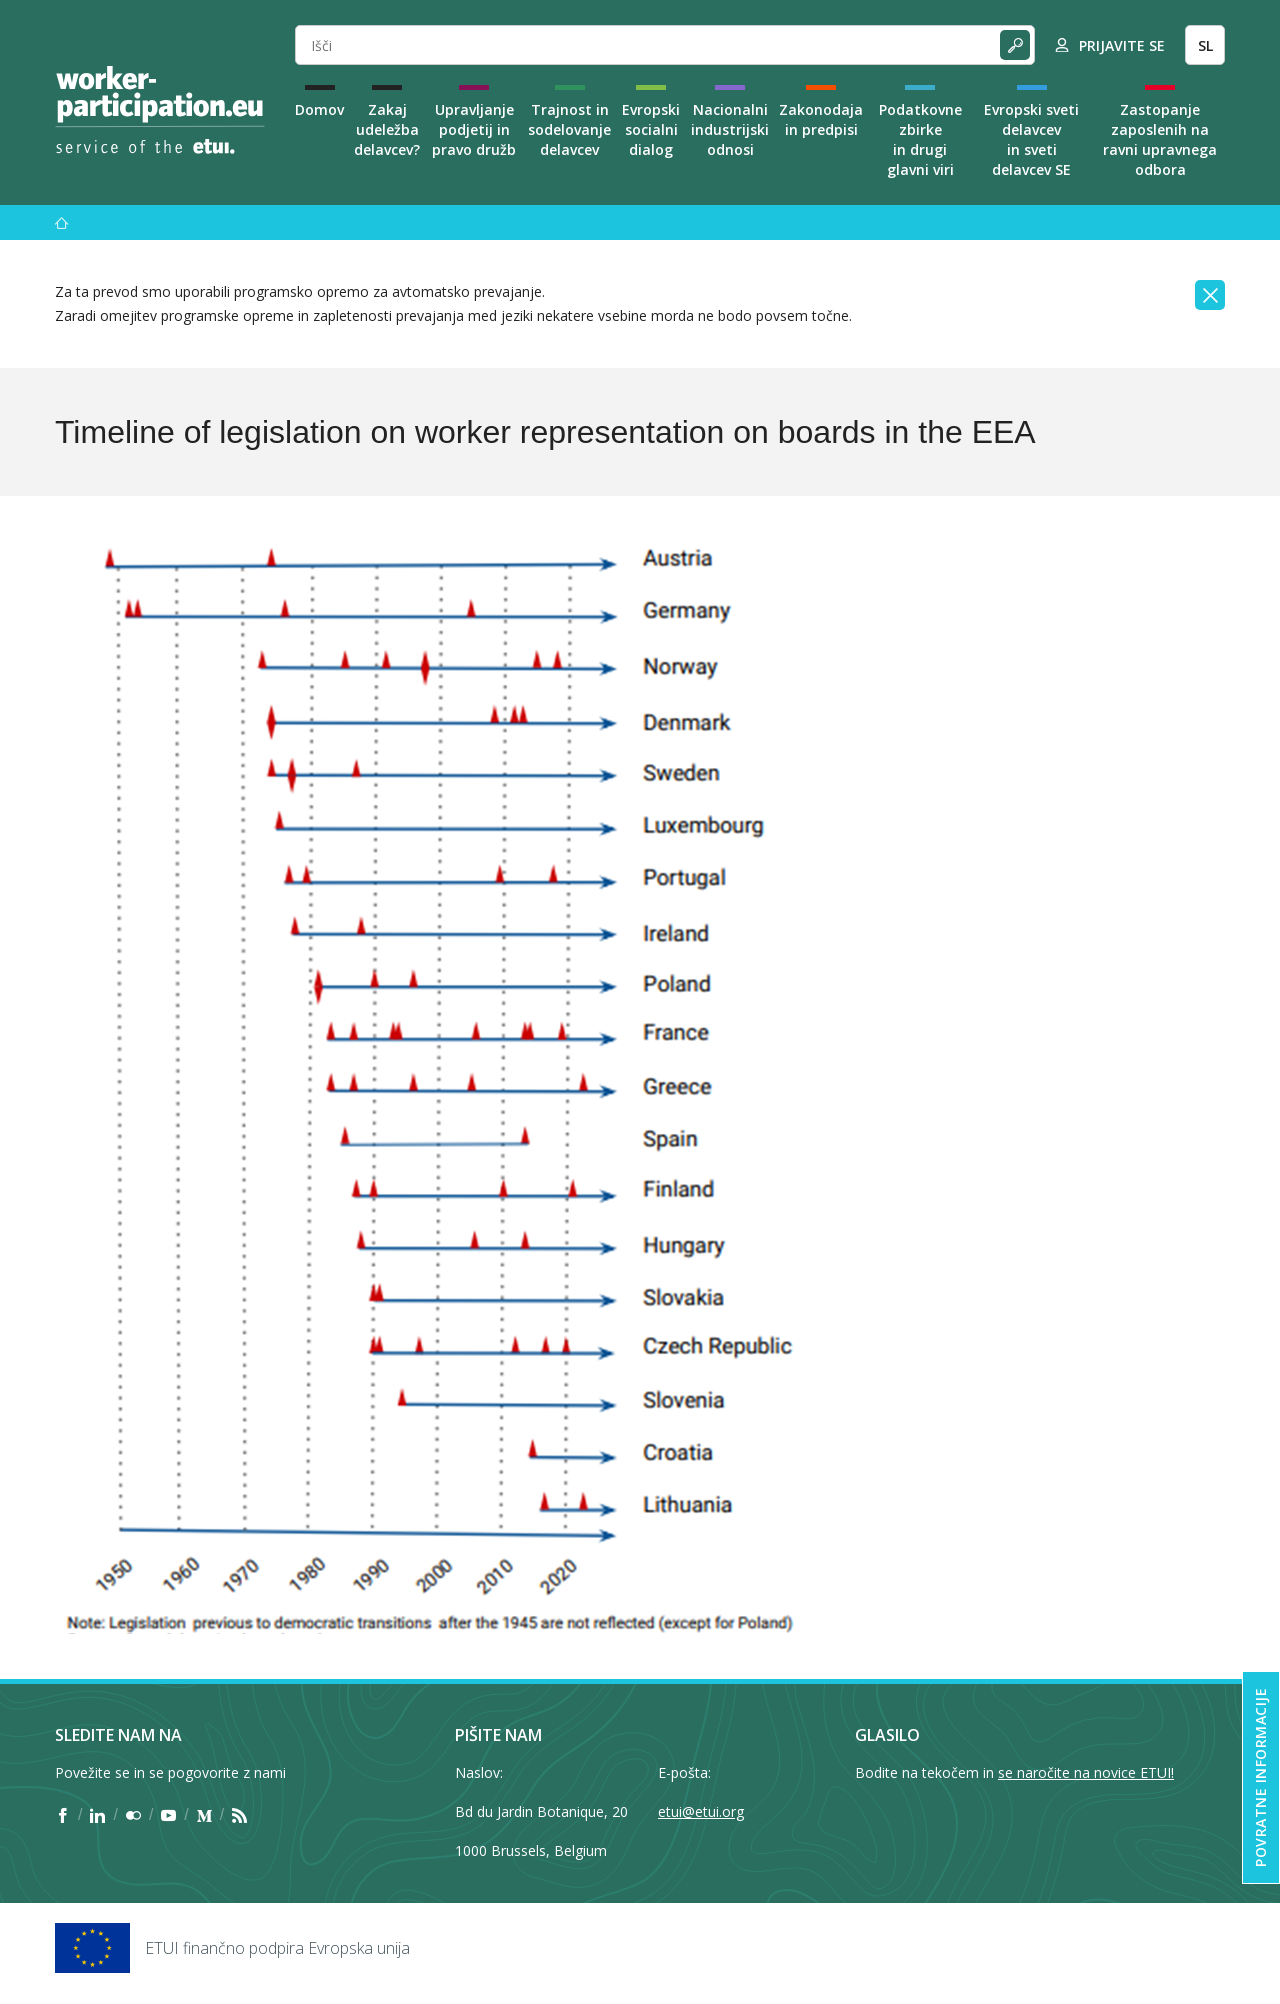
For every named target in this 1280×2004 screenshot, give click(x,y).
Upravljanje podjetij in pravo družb (474, 129)
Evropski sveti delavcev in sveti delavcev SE (1031, 139)
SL (1205, 45)
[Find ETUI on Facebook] (62, 1815)
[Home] (160, 110)
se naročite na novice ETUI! (1086, 1772)
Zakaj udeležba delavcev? (387, 129)
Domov (319, 109)
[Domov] (62, 222)
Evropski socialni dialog (651, 129)
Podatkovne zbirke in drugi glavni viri (920, 139)
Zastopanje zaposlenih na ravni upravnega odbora (1160, 139)
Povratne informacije (1260, 1777)
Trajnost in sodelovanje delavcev (569, 129)
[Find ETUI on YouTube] (168, 1815)
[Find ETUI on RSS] (239, 1815)
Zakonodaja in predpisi (821, 119)
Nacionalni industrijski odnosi (730, 129)
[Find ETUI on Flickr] (133, 1815)
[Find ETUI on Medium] (204, 1815)
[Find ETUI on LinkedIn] (97, 1815)
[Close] (1210, 295)
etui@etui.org (701, 1811)
